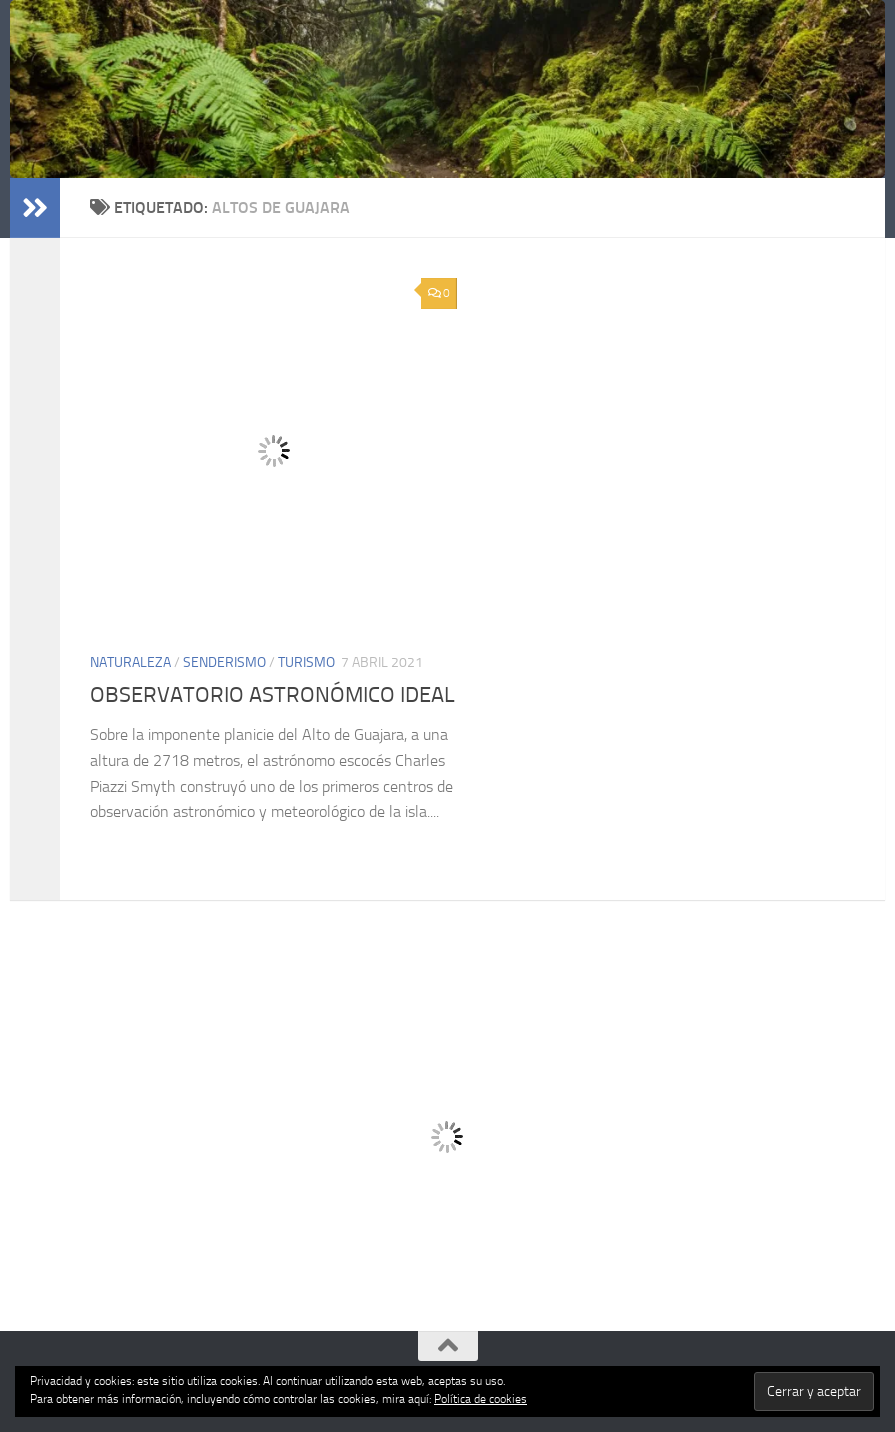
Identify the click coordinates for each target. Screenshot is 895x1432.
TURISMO (306, 662)
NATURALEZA (130, 662)
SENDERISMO (224, 662)
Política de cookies (480, 1399)
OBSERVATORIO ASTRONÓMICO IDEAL (272, 695)
